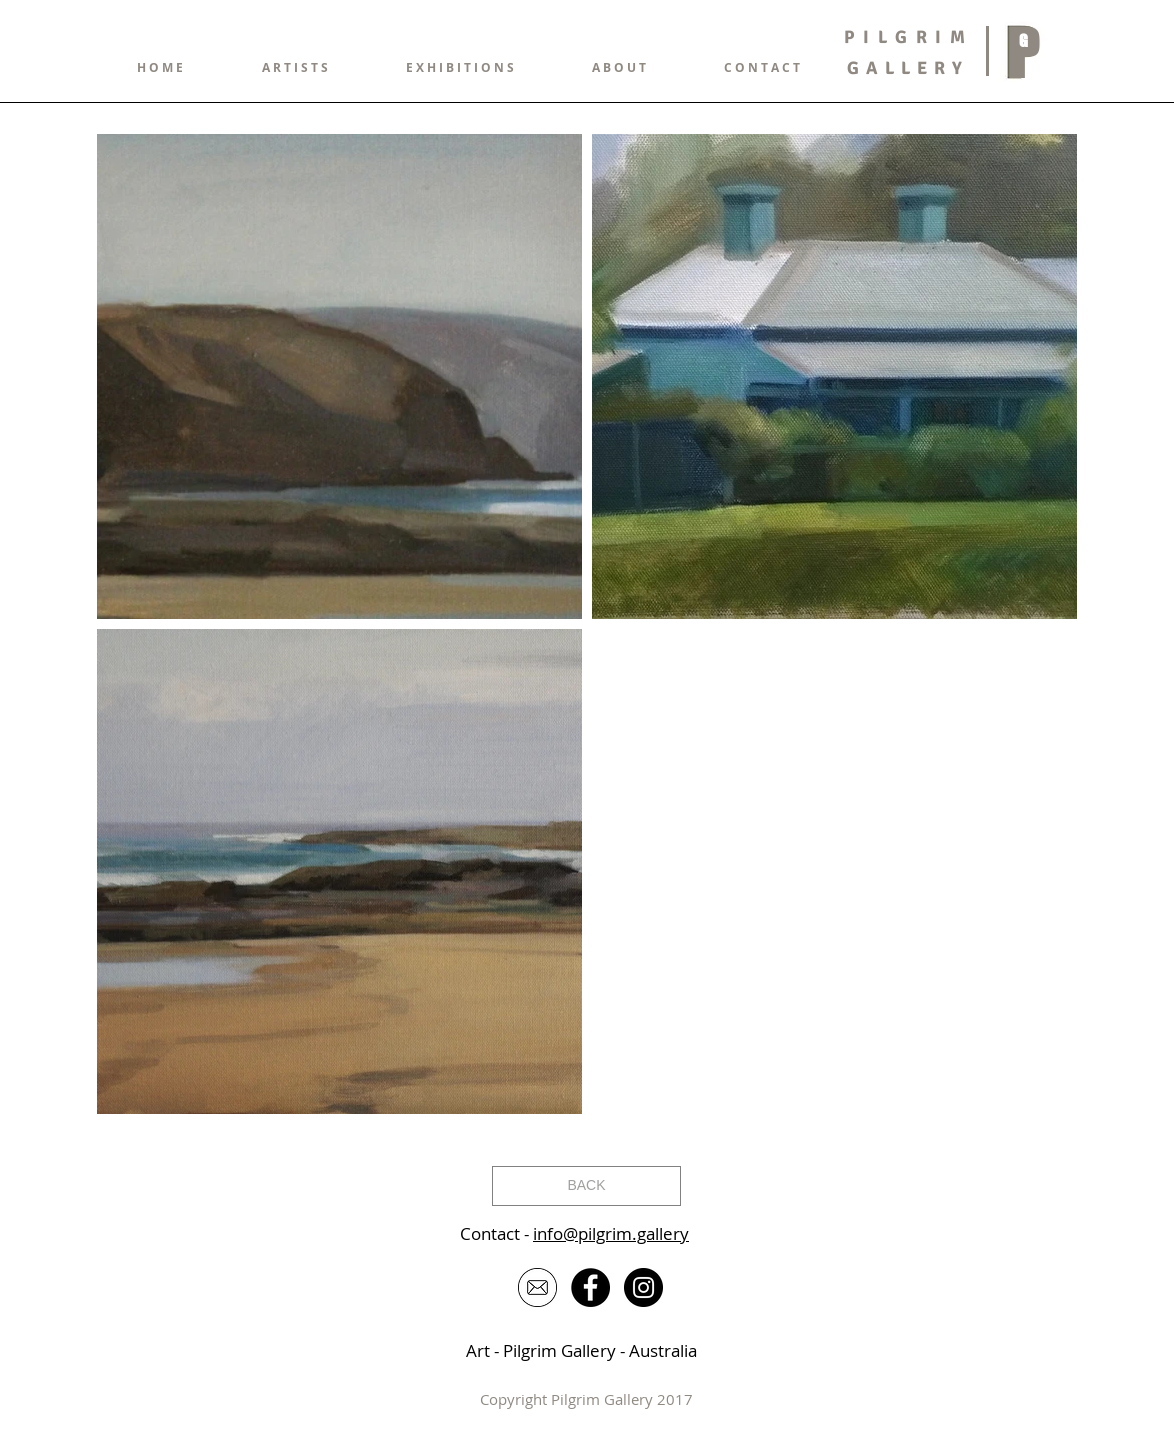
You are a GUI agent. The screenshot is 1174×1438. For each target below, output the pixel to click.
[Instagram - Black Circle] (643, 1287)
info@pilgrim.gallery (611, 1233)
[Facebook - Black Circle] (590, 1287)
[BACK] (586, 1186)
